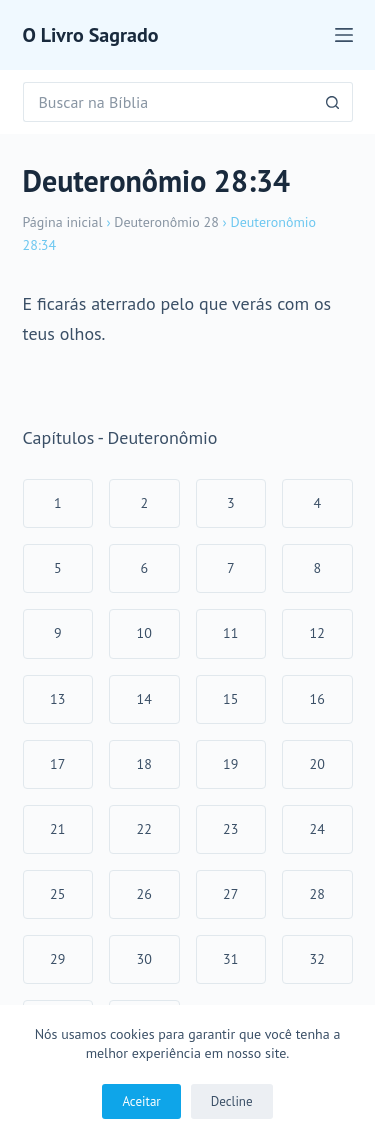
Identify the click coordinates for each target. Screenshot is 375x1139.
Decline (232, 1101)
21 (57, 829)
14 (144, 699)
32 (317, 959)
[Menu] (344, 35)
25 (57, 894)
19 (230, 764)
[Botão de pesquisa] (333, 102)
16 (317, 699)
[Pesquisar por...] (168, 102)
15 (230, 699)
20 (317, 764)
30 (144, 959)
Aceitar (141, 1101)
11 (230, 633)
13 (57, 699)
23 (230, 829)
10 (144, 633)
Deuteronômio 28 (166, 222)
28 (317, 894)
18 (144, 764)
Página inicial (63, 222)
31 (230, 959)
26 (144, 894)
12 (317, 633)
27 (230, 894)
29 (57, 959)
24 (317, 829)
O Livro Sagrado (91, 35)
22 (144, 829)
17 (57, 764)
